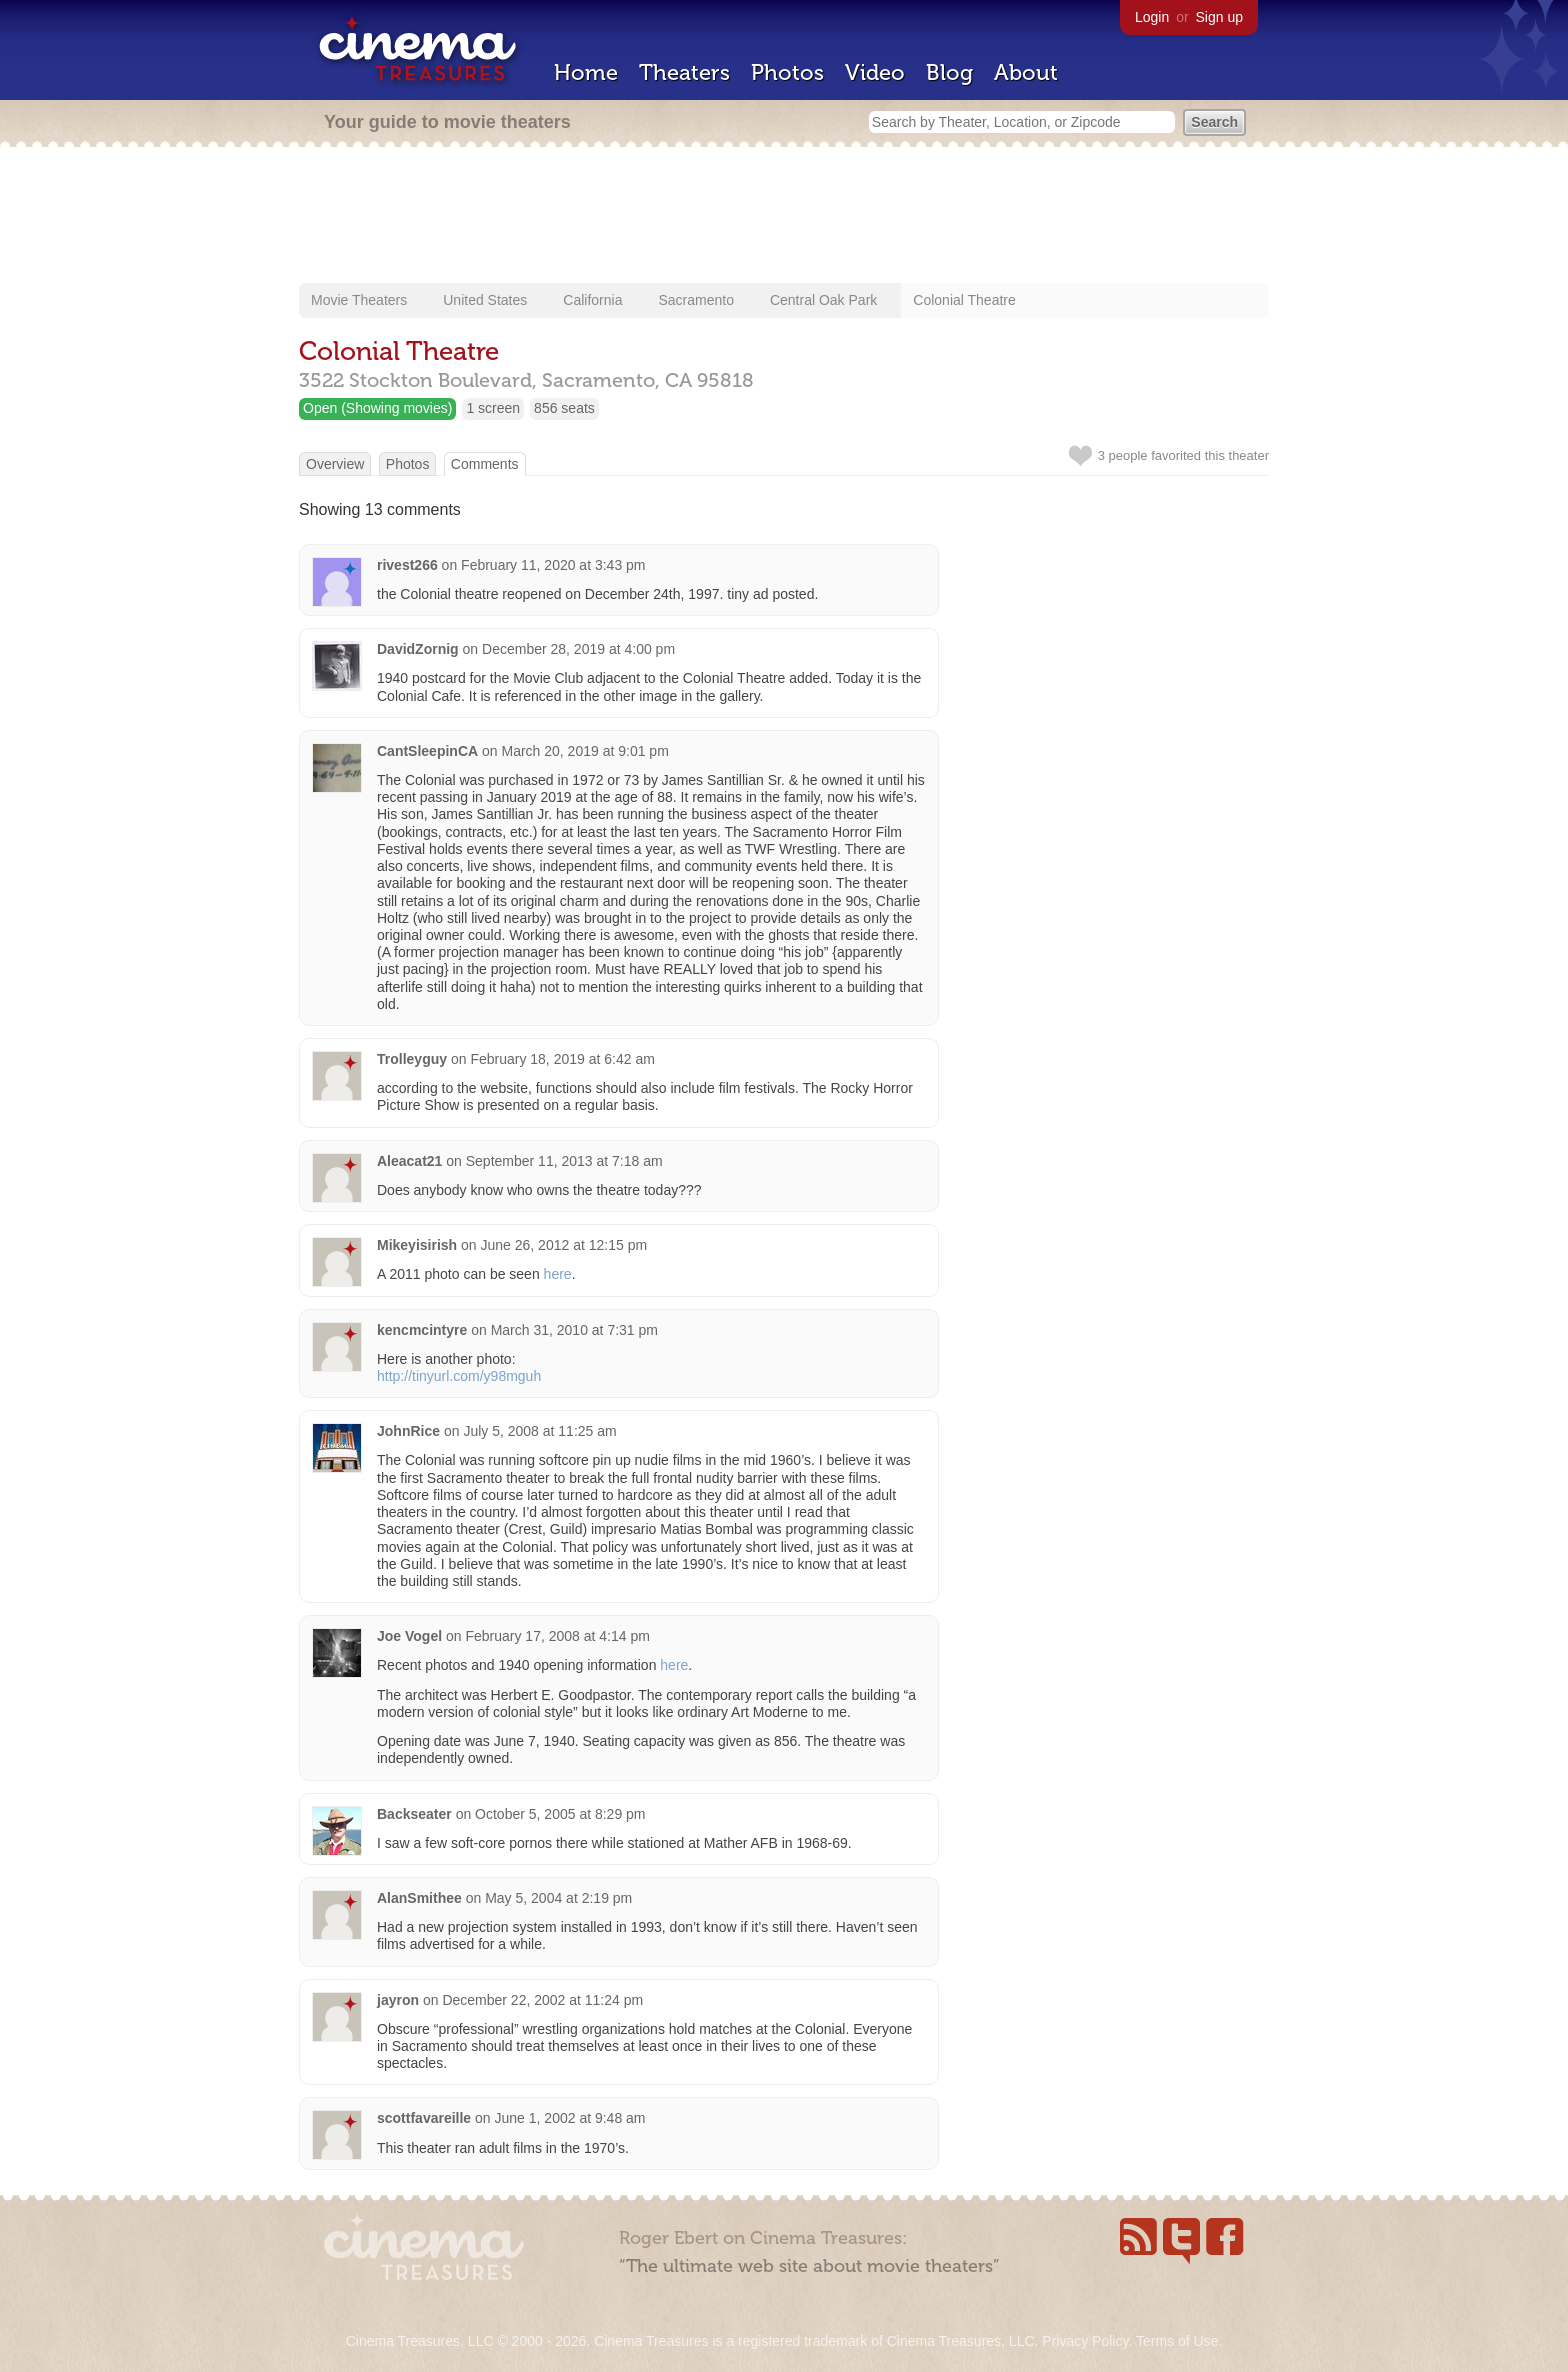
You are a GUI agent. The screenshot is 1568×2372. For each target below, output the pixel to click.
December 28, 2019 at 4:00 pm (578, 649)
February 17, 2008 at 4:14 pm (557, 1636)
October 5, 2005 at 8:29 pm (560, 1814)
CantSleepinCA (427, 751)
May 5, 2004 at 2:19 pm (558, 1898)
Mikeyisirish (417, 1245)
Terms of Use (1177, 2341)
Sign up (1219, 17)
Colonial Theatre (964, 300)
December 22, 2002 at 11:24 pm (542, 2000)
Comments (485, 464)
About (1026, 72)
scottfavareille (424, 2118)
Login (1152, 17)
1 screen (493, 408)
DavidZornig (418, 649)
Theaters (684, 72)
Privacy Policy (1085, 2341)
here (558, 1274)
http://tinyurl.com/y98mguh (459, 1376)
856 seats (564, 408)
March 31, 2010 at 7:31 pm (574, 1330)
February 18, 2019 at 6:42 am (562, 1059)
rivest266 (407, 565)
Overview (335, 464)
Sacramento (695, 300)
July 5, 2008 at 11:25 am (539, 1431)
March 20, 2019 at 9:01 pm (584, 751)
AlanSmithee (419, 1898)
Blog (949, 72)
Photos (787, 72)
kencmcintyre (422, 1330)
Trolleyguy (412, 1059)
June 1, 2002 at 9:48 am (570, 2118)
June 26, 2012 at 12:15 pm (564, 1245)
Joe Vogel (409, 1636)
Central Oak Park (823, 300)
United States (485, 300)
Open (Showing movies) (377, 408)
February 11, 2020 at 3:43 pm (553, 565)
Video (875, 72)
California (592, 300)
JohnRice (408, 1431)
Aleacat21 (409, 1161)
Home (586, 72)
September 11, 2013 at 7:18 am (564, 1161)
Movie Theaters (359, 300)
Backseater (414, 1814)
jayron (398, 2000)
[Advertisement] (784, 217)
